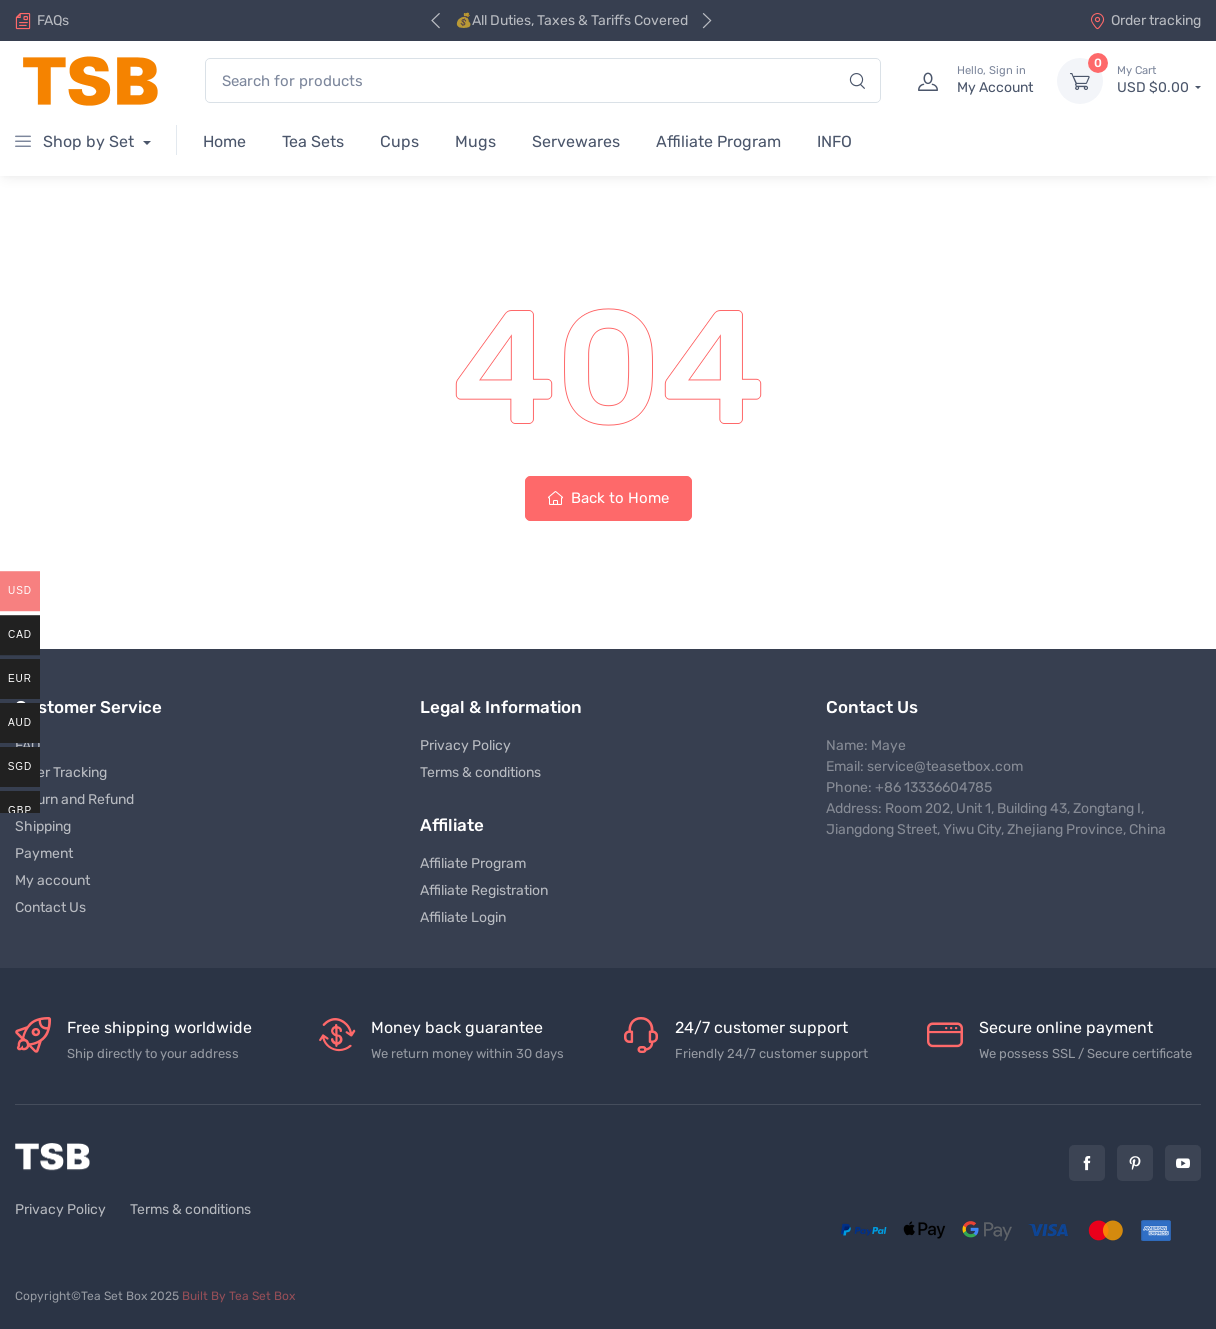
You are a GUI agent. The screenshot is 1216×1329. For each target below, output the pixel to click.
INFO (834, 141)
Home (224, 141)
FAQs (53, 20)
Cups (399, 141)
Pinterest (1135, 1163)
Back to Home (608, 498)
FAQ (27, 745)
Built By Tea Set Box (238, 1296)
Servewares (576, 141)
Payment (44, 853)
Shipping (43, 826)
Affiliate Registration (484, 890)
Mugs (475, 141)
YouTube (1183, 1163)
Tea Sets (313, 141)
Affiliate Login (463, 917)
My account (52, 880)
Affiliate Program (718, 141)
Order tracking (1145, 20)
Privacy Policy (465, 745)
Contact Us (50, 907)
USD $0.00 (1159, 80)
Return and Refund (74, 799)
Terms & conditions (480, 772)
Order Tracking (61, 772)
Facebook (1087, 1163)
